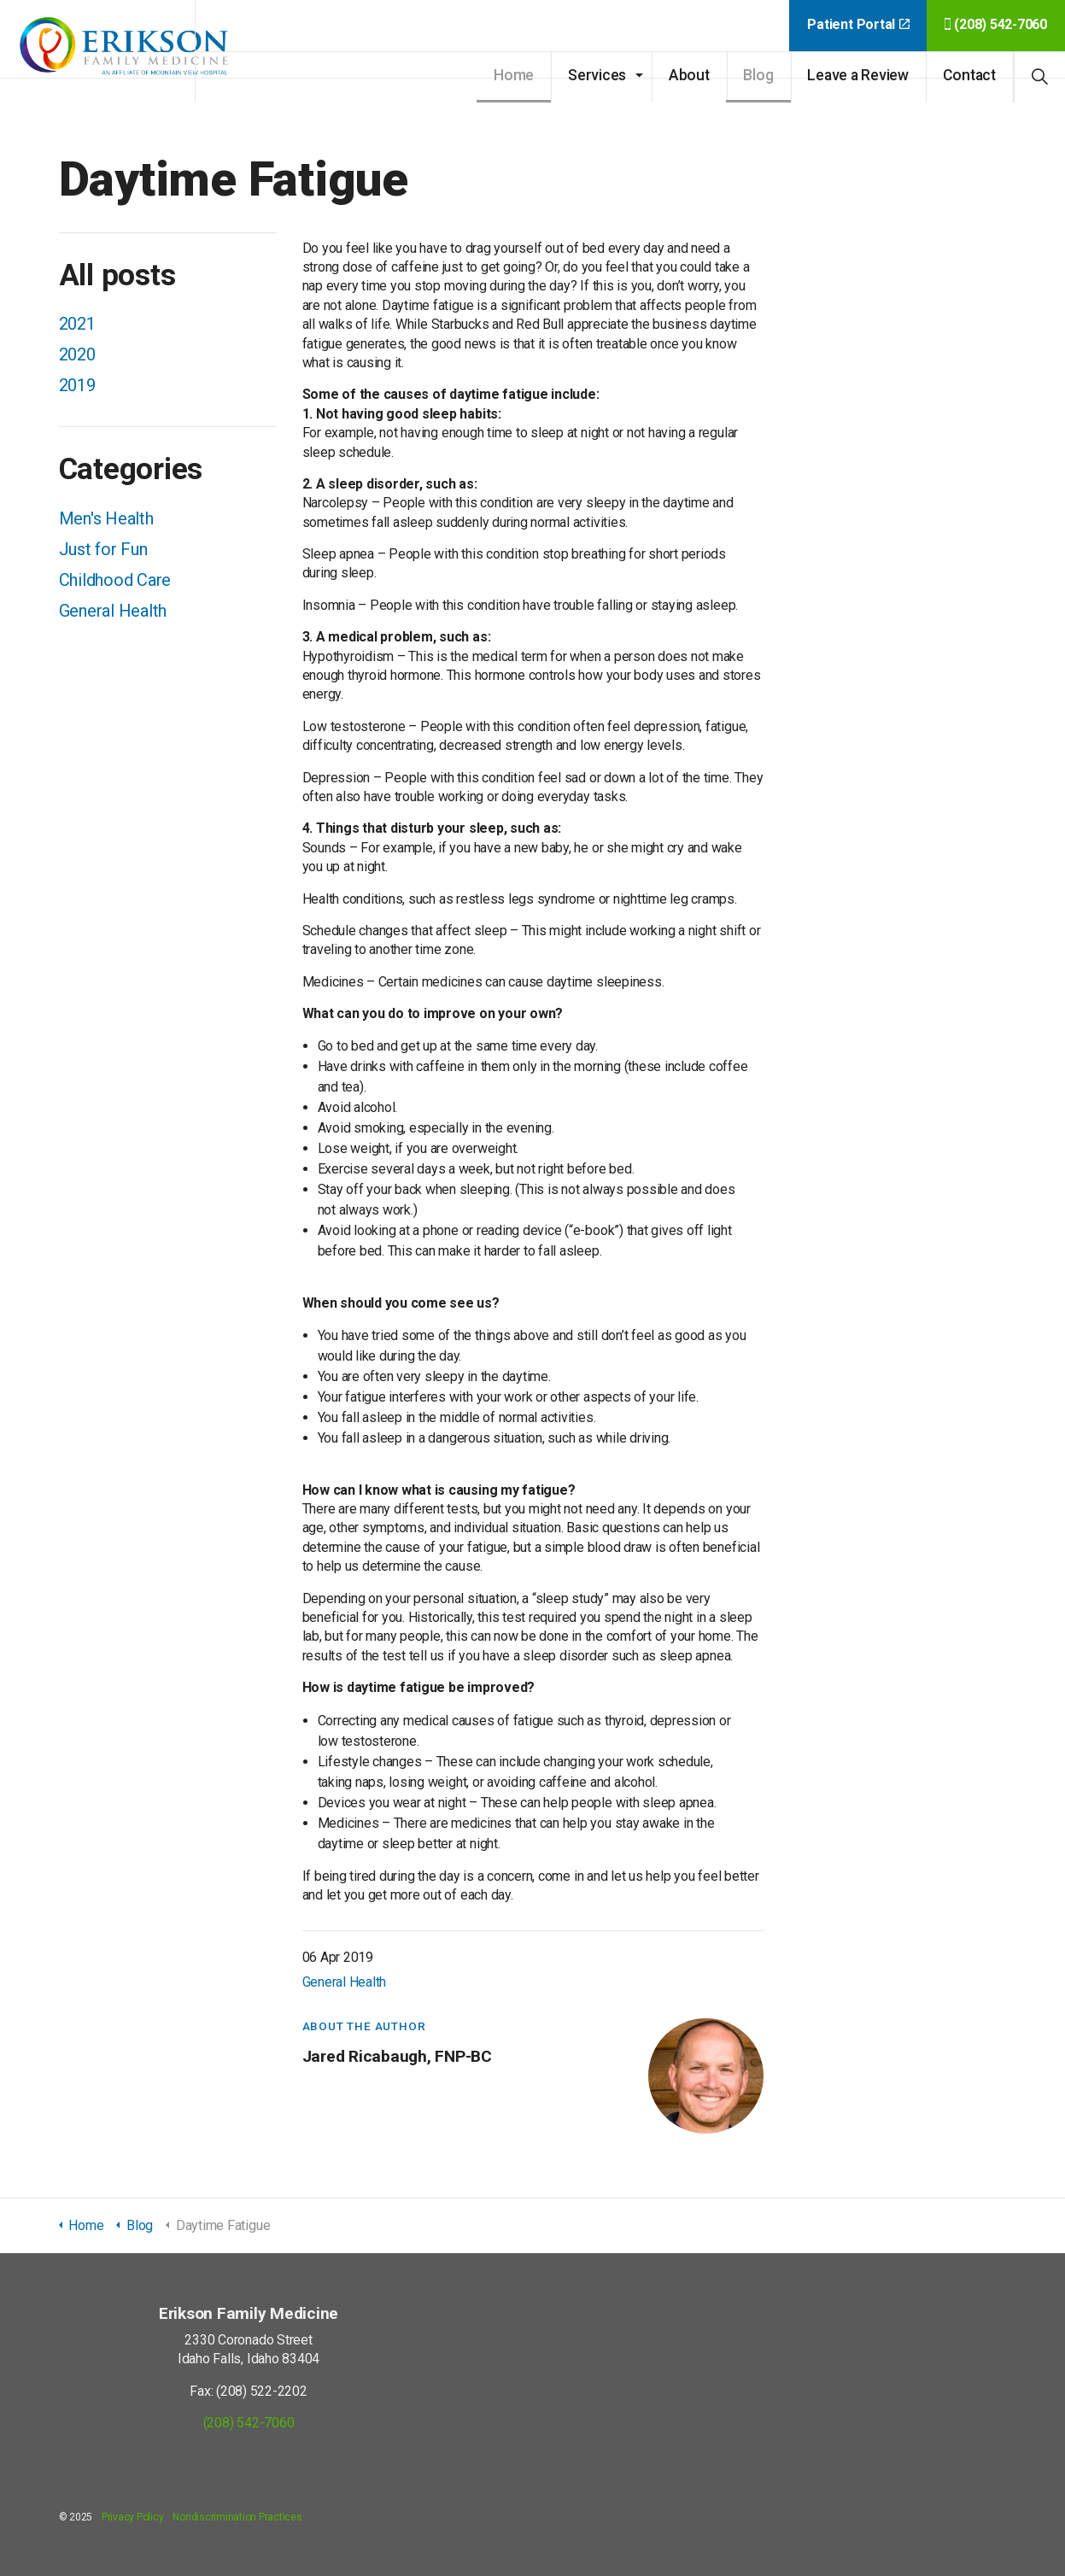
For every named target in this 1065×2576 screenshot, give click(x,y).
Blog (758, 75)
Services (597, 75)
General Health (344, 1982)
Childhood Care (115, 580)
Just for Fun (103, 549)
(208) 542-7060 (996, 24)
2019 (77, 385)
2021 (77, 323)
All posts (117, 275)
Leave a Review (858, 75)
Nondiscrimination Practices (237, 2517)
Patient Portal (858, 24)
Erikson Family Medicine (128, 51)
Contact (969, 75)
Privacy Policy (133, 2517)
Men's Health (106, 518)
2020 (77, 354)
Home (514, 75)
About (689, 75)
